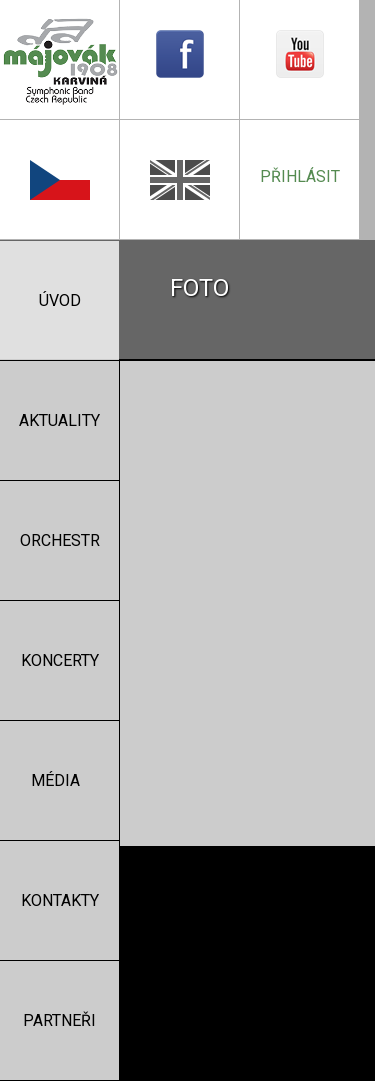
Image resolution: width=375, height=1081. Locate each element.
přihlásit (300, 176)
